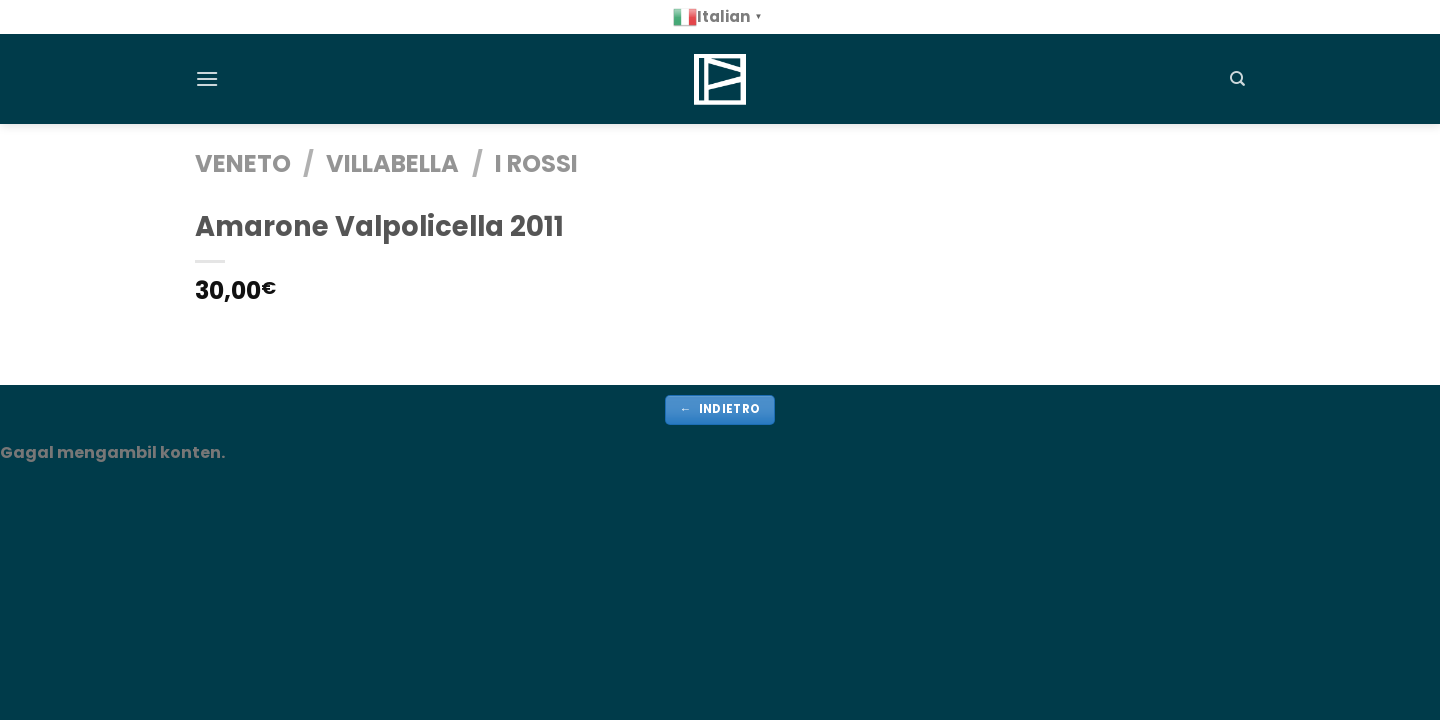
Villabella (392, 163)
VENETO (243, 163)
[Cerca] (1237, 79)
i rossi (536, 163)
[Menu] (207, 78)
